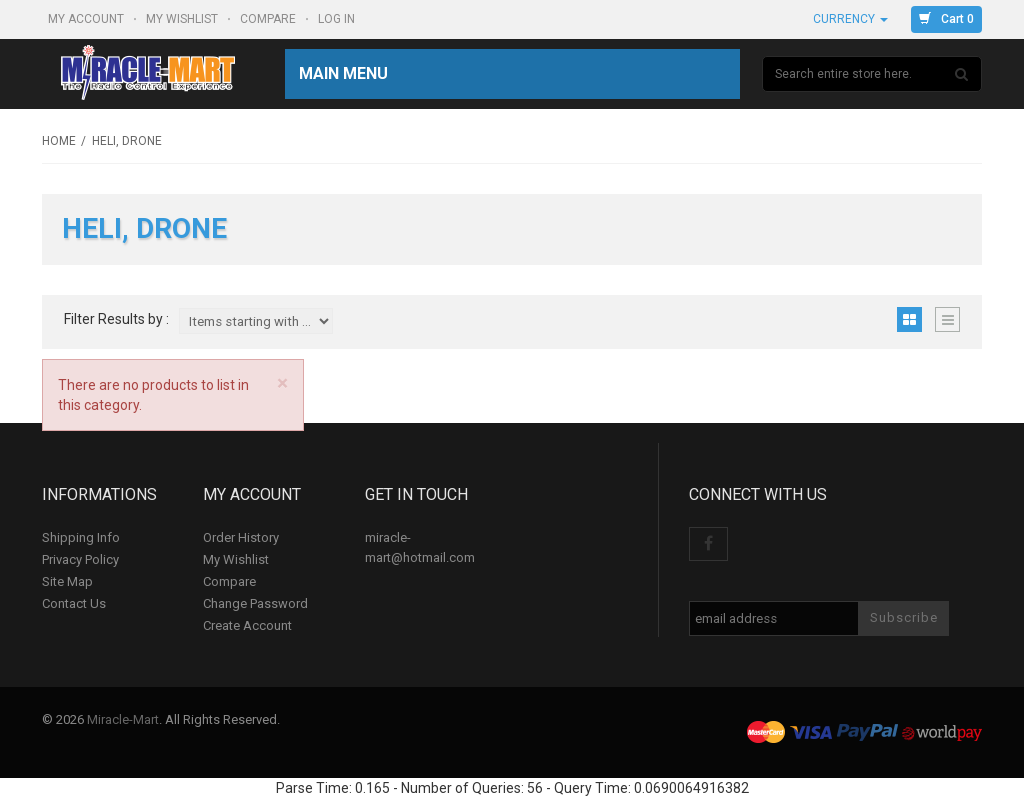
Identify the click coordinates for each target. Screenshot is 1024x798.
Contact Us (74, 603)
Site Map (67, 581)
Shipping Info (81, 537)
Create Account (247, 625)
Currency (850, 19)
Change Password (255, 603)
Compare (269, 19)
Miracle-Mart (123, 719)
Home (59, 141)
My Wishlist (183, 19)
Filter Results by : (116, 319)
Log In (338, 19)
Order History (241, 537)
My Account (87, 19)
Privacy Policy (80, 559)
